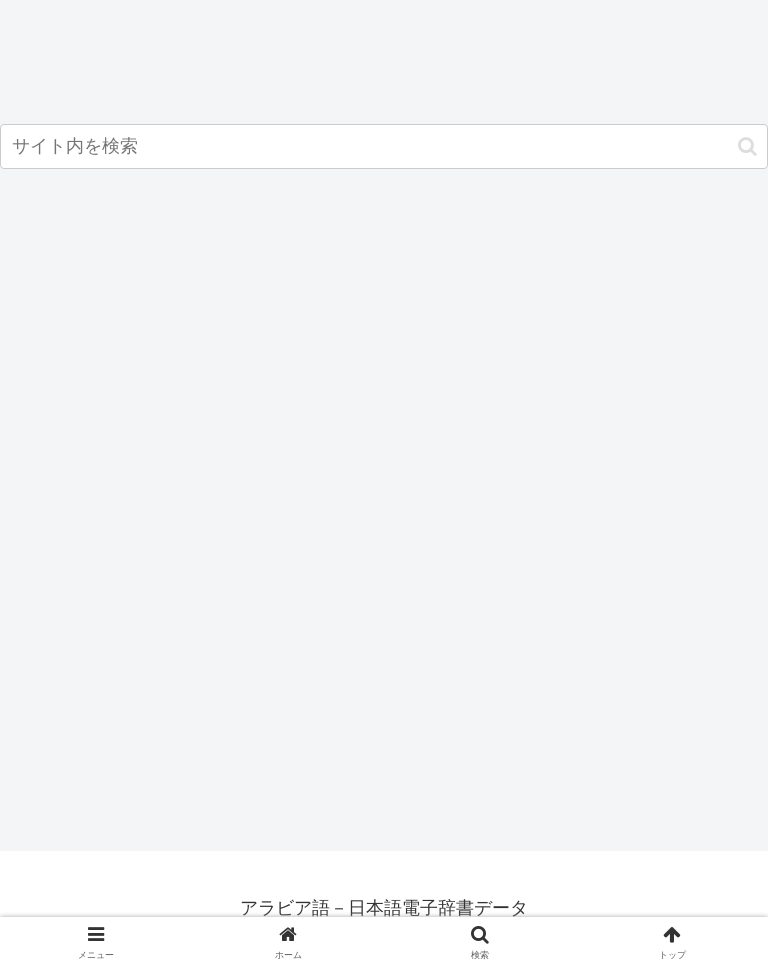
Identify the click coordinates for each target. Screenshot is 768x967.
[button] (747, 146)
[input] (384, 146)
